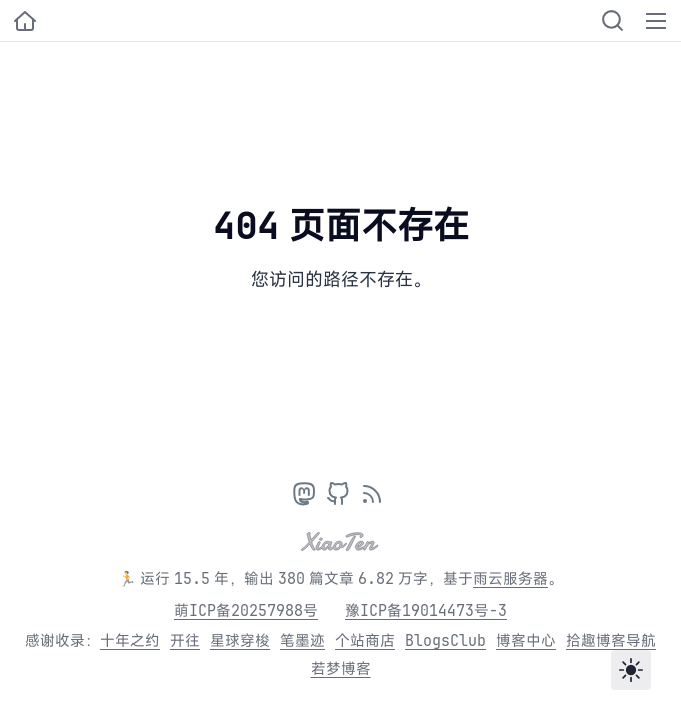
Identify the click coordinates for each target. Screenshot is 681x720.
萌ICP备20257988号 (246, 610)
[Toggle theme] (631, 670)
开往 (185, 640)
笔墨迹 (302, 640)
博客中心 (526, 640)
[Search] (612, 20)
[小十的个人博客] (25, 21)
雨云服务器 (510, 578)
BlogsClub (445, 640)
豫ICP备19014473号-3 (426, 610)
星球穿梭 (240, 640)
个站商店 (365, 640)
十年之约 (130, 640)
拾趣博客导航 (611, 640)
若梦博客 (341, 668)
